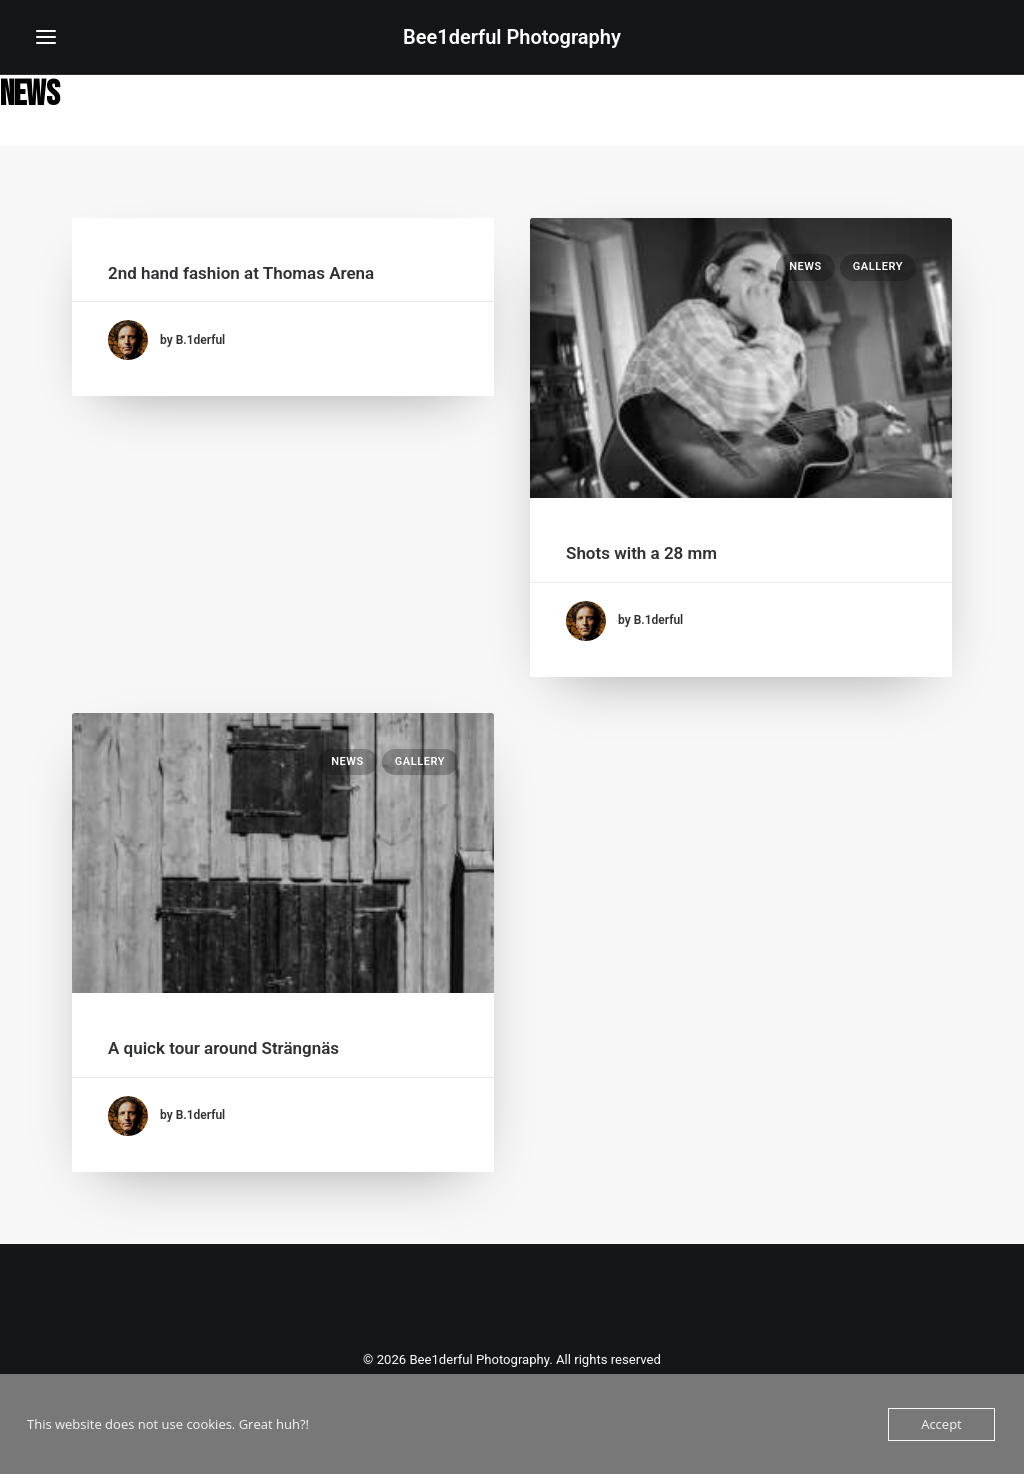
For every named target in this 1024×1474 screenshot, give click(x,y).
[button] (46, 37)
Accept (941, 1424)
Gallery (878, 266)
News (805, 266)
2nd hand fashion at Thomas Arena (241, 273)
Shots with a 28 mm (641, 553)
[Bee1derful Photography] (512, 37)
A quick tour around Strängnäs (223, 1048)
